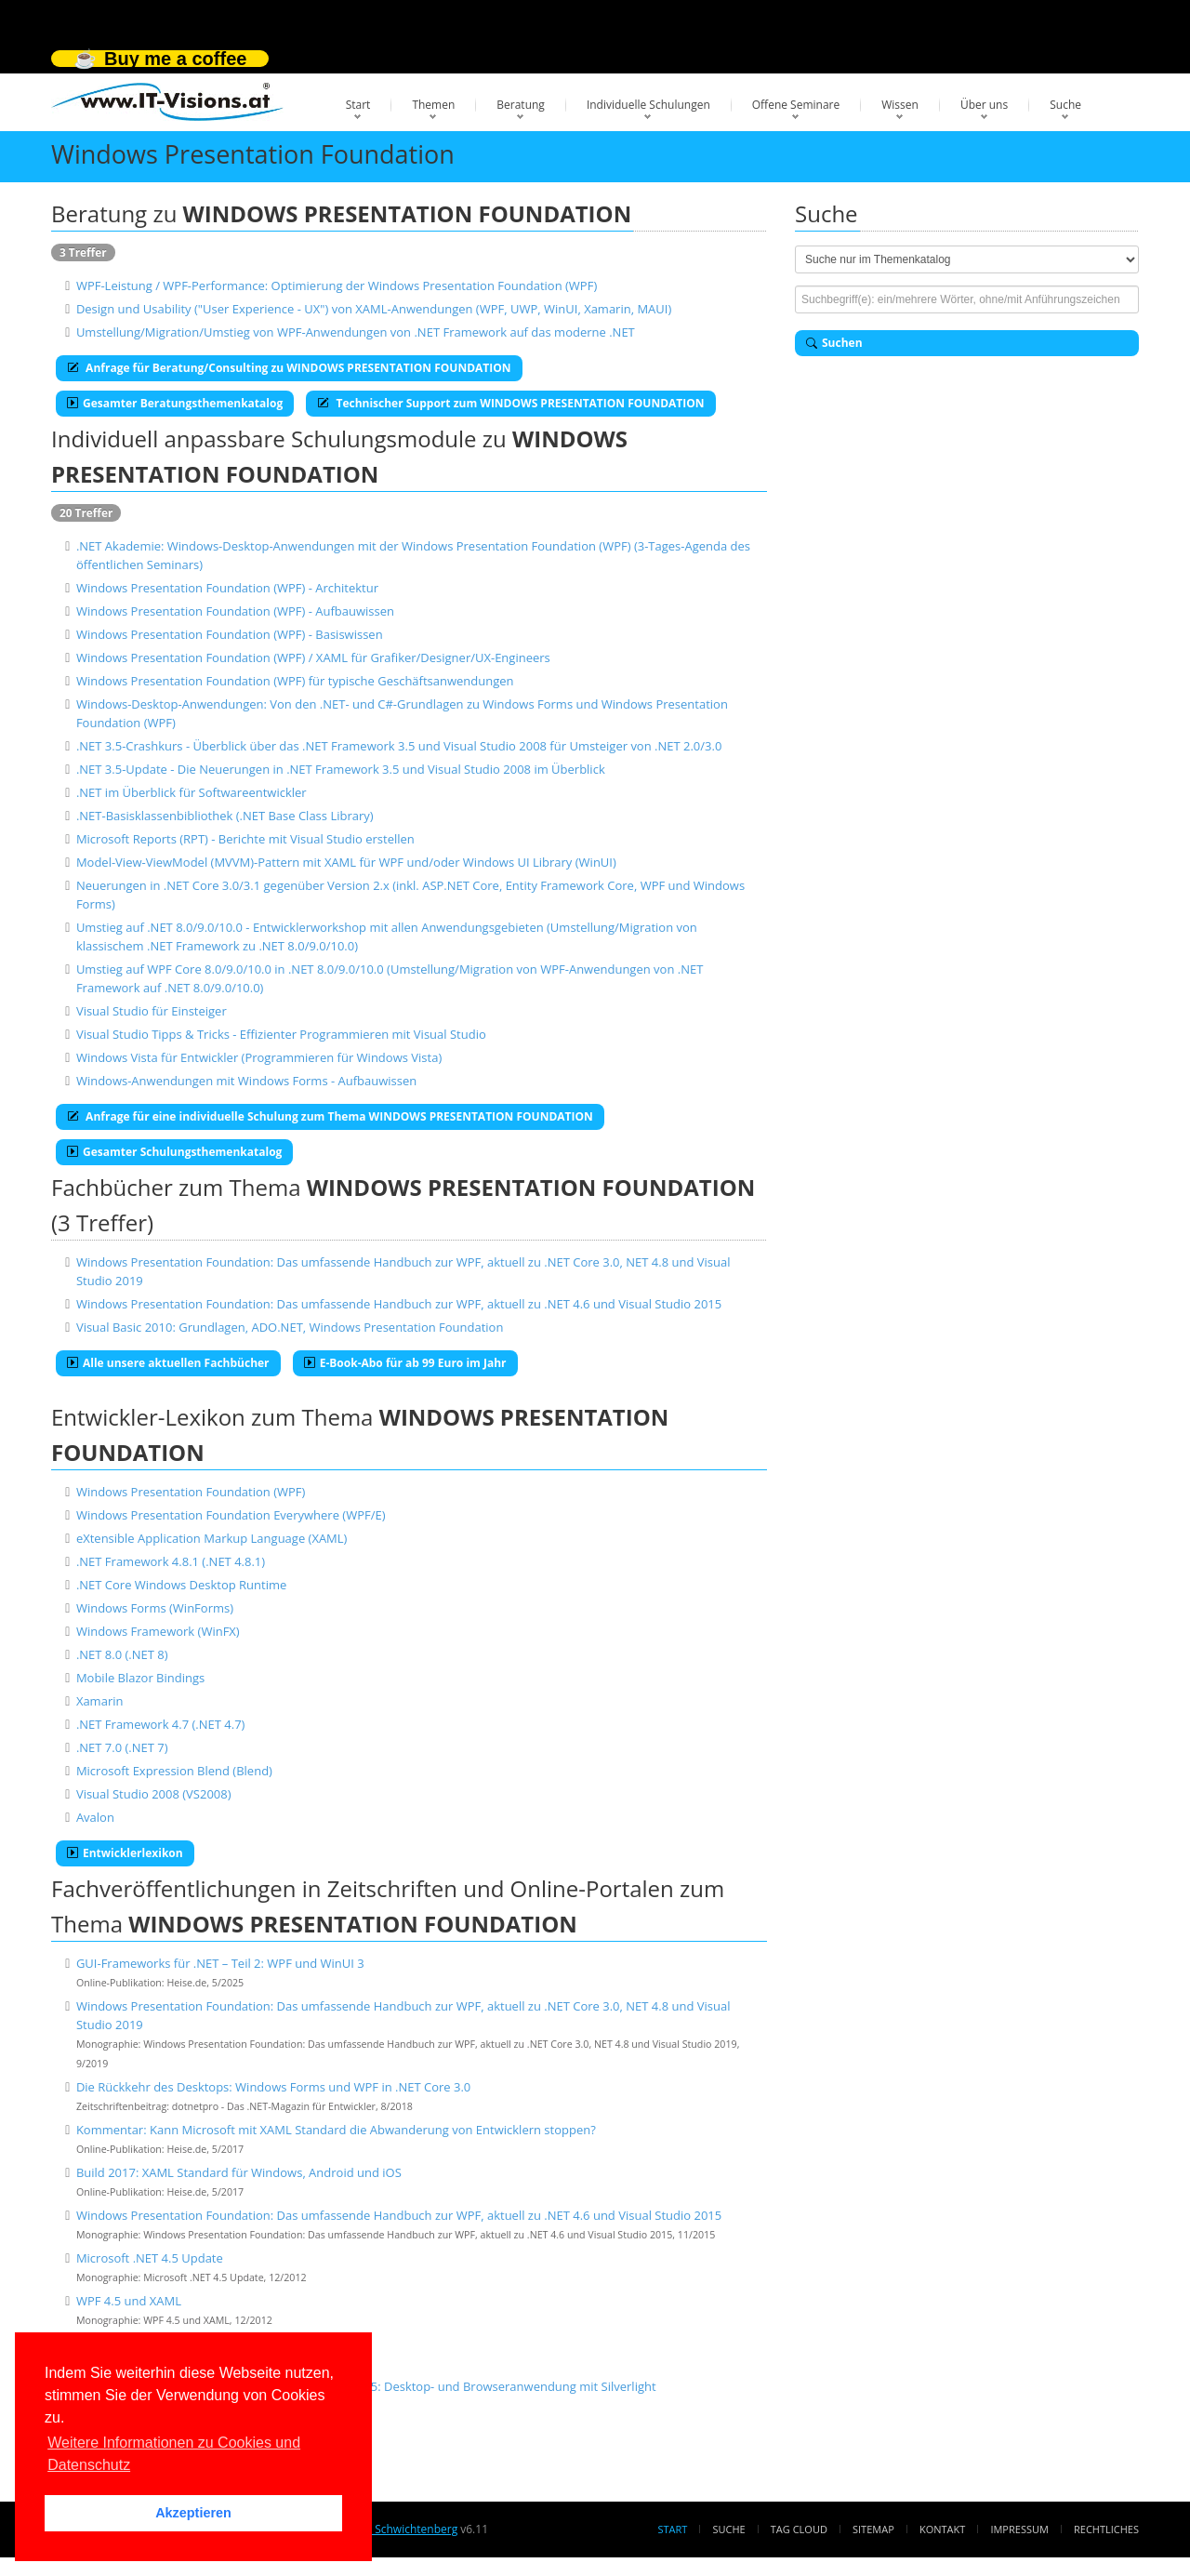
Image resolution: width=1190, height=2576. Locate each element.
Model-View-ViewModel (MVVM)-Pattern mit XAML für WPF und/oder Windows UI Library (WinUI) (346, 862)
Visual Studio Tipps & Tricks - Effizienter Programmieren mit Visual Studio (281, 1034)
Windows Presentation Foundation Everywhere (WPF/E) (231, 1515)
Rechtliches (1106, 2529)
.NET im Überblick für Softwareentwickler (191, 792)
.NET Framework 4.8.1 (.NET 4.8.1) (170, 1561)
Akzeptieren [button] (193, 2512)
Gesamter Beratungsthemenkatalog (175, 403)
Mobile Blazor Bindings (140, 1677)
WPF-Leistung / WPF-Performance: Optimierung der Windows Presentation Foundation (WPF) (336, 285)
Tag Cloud (799, 2529)
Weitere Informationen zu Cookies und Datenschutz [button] (173, 2454)
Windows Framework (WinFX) (158, 1631)
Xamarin (100, 1701)
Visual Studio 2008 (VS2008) (153, 1794)
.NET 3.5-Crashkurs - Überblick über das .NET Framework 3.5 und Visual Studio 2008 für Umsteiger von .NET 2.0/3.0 (398, 745)
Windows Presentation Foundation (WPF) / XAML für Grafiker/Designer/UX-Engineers (313, 657)
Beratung (520, 105)
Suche (1065, 105)
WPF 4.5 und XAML (128, 2300)
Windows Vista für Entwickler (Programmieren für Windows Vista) (259, 1057)
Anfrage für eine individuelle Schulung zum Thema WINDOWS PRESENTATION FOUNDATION (330, 1116)
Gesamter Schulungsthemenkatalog (174, 1152)
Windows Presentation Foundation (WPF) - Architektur (227, 587)
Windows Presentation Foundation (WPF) (190, 1491)
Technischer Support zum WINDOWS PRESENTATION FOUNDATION (510, 403)
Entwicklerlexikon (125, 1853)
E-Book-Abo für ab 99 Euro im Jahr (405, 1363)
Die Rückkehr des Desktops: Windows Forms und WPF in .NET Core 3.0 (273, 2086)
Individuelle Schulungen (648, 105)
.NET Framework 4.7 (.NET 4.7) (160, 1724)
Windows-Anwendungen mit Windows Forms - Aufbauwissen (246, 1080)
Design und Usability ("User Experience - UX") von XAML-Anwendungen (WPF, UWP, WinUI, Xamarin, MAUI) (373, 308)
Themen (433, 105)
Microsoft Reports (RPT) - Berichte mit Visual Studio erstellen (245, 838)
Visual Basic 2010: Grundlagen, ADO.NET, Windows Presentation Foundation (290, 1327)
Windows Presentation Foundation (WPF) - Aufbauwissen (235, 611)
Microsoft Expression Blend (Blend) (174, 1770)
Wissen (900, 105)
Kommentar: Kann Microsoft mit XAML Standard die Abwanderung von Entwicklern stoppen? (336, 2129)
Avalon (95, 1817)
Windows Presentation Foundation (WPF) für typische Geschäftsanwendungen (295, 680)
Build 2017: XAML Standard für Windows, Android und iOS (239, 2172)
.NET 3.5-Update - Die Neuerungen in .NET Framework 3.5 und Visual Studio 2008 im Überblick (340, 769)
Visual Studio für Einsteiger (151, 1011)
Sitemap (873, 2529)
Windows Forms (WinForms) (154, 1608)
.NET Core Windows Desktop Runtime (181, 1584)
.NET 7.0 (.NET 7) (122, 1747)
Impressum (1019, 2529)
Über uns (984, 105)
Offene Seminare (796, 105)
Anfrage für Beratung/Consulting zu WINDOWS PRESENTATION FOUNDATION (289, 368)
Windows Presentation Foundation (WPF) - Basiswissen (229, 634)
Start (358, 105)
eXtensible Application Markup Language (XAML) (212, 1538)
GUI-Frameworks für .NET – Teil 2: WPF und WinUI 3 (220, 1963)
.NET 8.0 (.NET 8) (122, 1654)
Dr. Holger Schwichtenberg (388, 2529)
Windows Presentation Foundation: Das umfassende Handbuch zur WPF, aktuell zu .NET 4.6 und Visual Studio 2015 (398, 1303)
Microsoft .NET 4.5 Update (149, 2258)
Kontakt (942, 2529)
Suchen (834, 343)
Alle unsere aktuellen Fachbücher (168, 1363)
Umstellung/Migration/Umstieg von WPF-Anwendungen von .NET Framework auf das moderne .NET (355, 332)
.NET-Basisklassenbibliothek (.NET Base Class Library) (225, 815)
